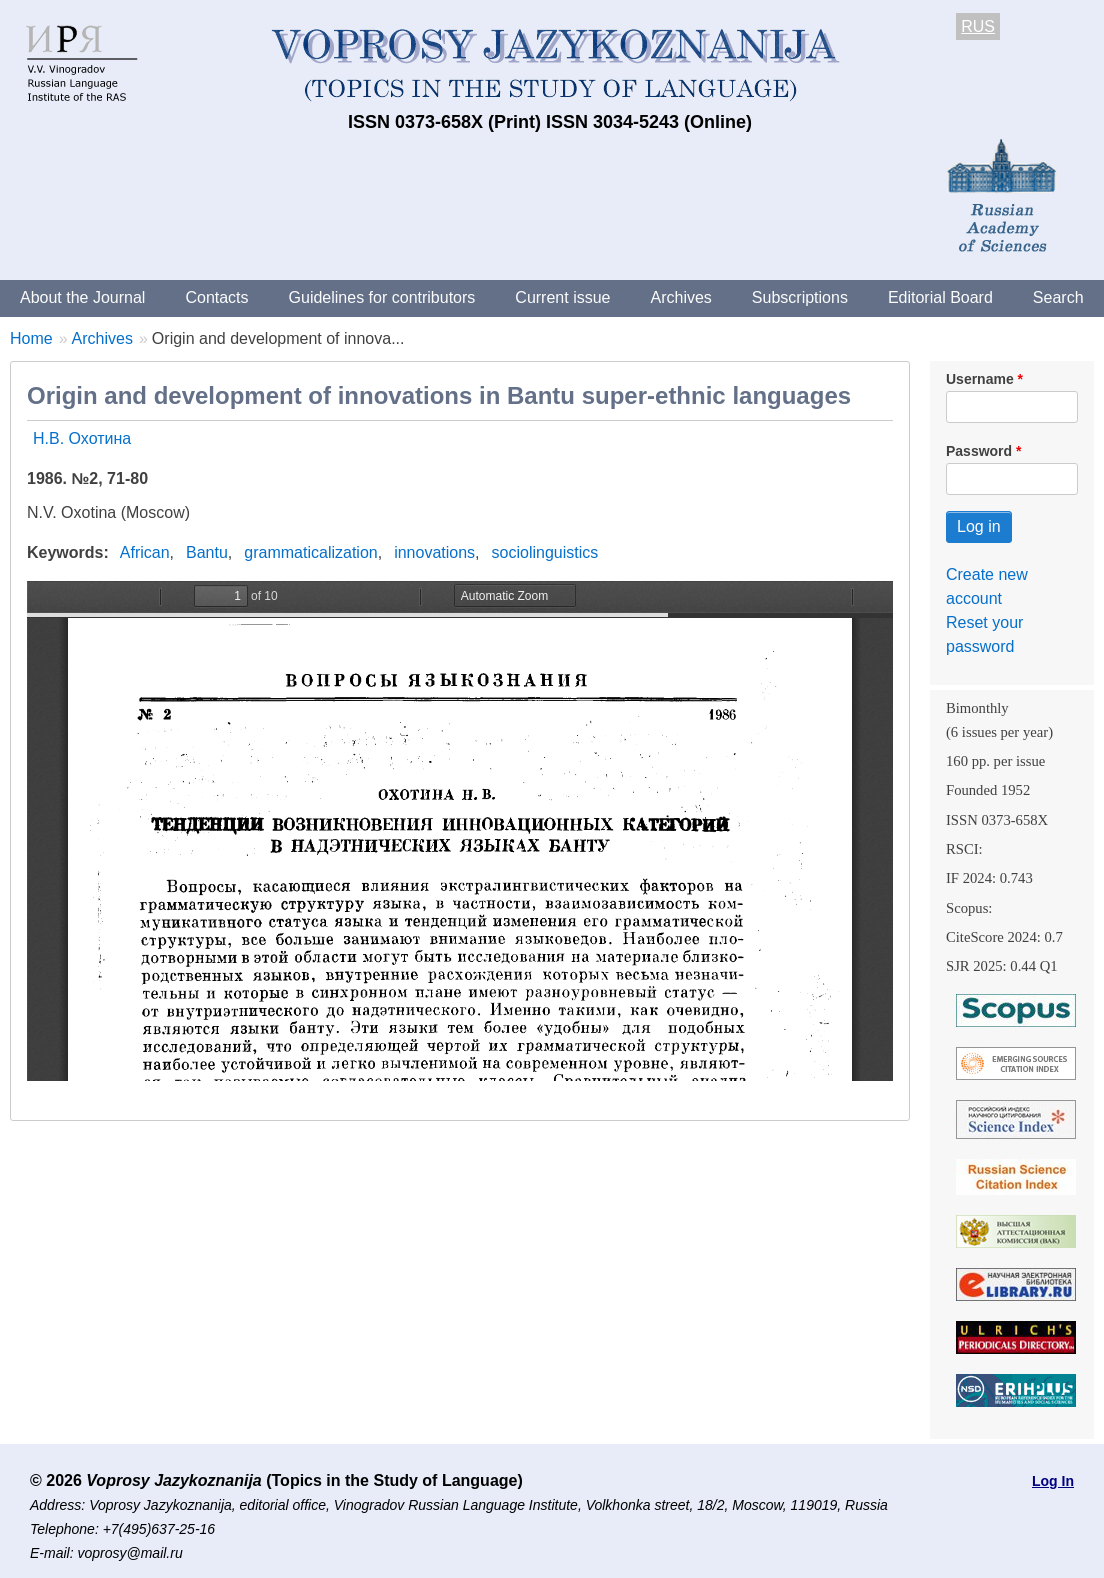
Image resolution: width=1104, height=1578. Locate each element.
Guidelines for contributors (382, 297)
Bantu (207, 552)
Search (1058, 297)
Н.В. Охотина (82, 438)
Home (31, 338)
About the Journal (82, 297)
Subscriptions (800, 297)
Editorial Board (940, 297)
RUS (978, 26)
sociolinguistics (545, 552)
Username (980, 379)
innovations (434, 552)
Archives (680, 297)
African (145, 552)
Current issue (562, 297)
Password (979, 451)
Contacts (216, 297)
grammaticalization (310, 552)
